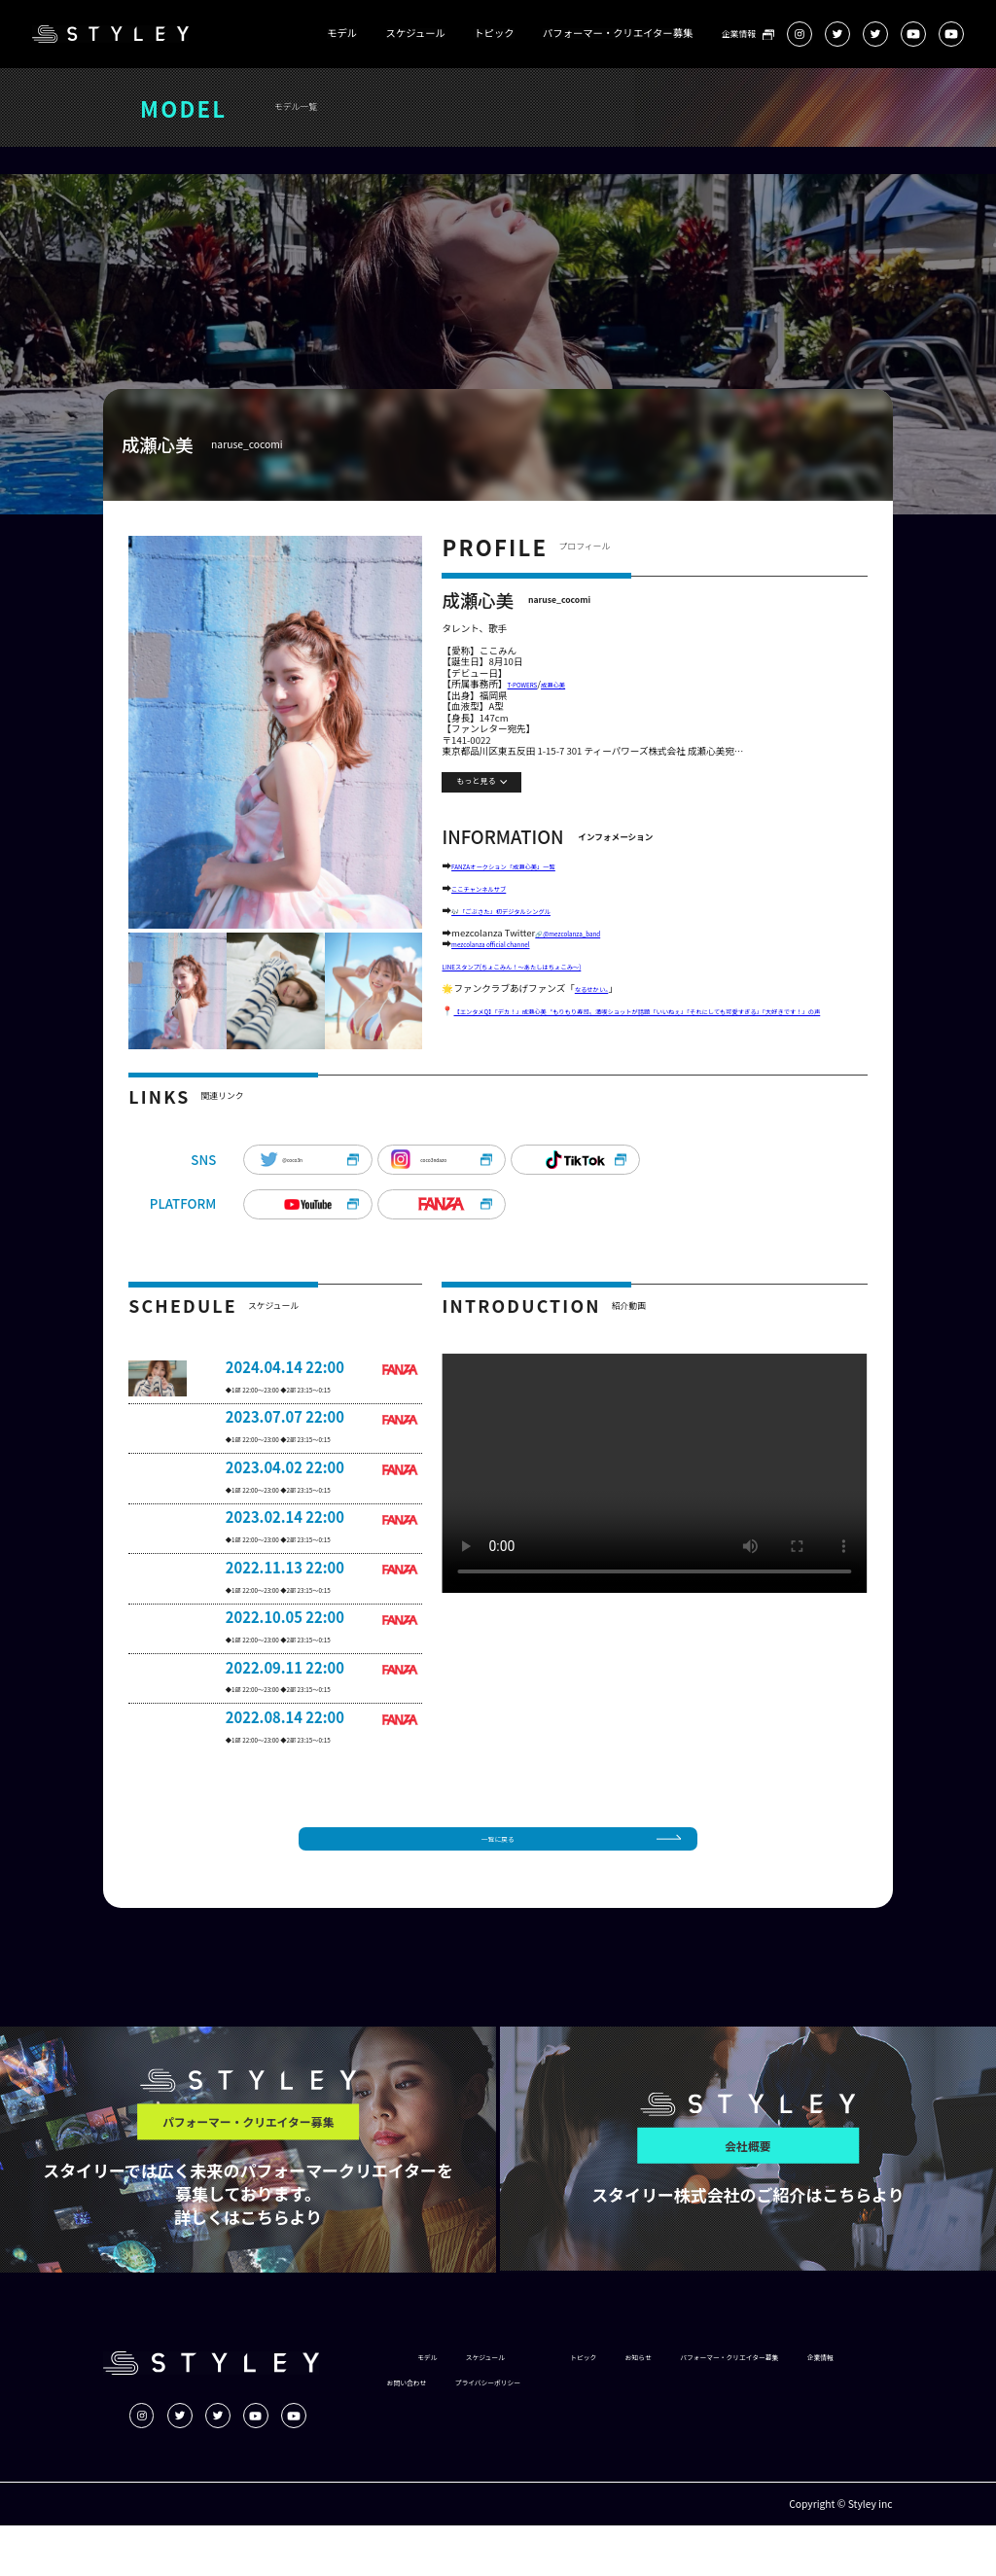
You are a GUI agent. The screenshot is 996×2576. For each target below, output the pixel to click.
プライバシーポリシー (774, 2433)
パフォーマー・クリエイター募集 (618, 33)
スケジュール (415, 33)
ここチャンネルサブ (493, 894)
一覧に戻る (498, 1883)
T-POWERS (530, 685)
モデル (342, 33)
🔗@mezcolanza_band (584, 945)
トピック (494, 33)
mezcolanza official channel (511, 959)
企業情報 (739, 34)
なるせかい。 (600, 1009)
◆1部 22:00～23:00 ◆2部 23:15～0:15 (306, 1430)
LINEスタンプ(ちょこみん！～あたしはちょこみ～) (548, 984)
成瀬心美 (574, 685)
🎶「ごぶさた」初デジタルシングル (526, 920)
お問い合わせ (664, 2433)
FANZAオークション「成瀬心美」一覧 (530, 869)
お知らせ (690, 2408)
